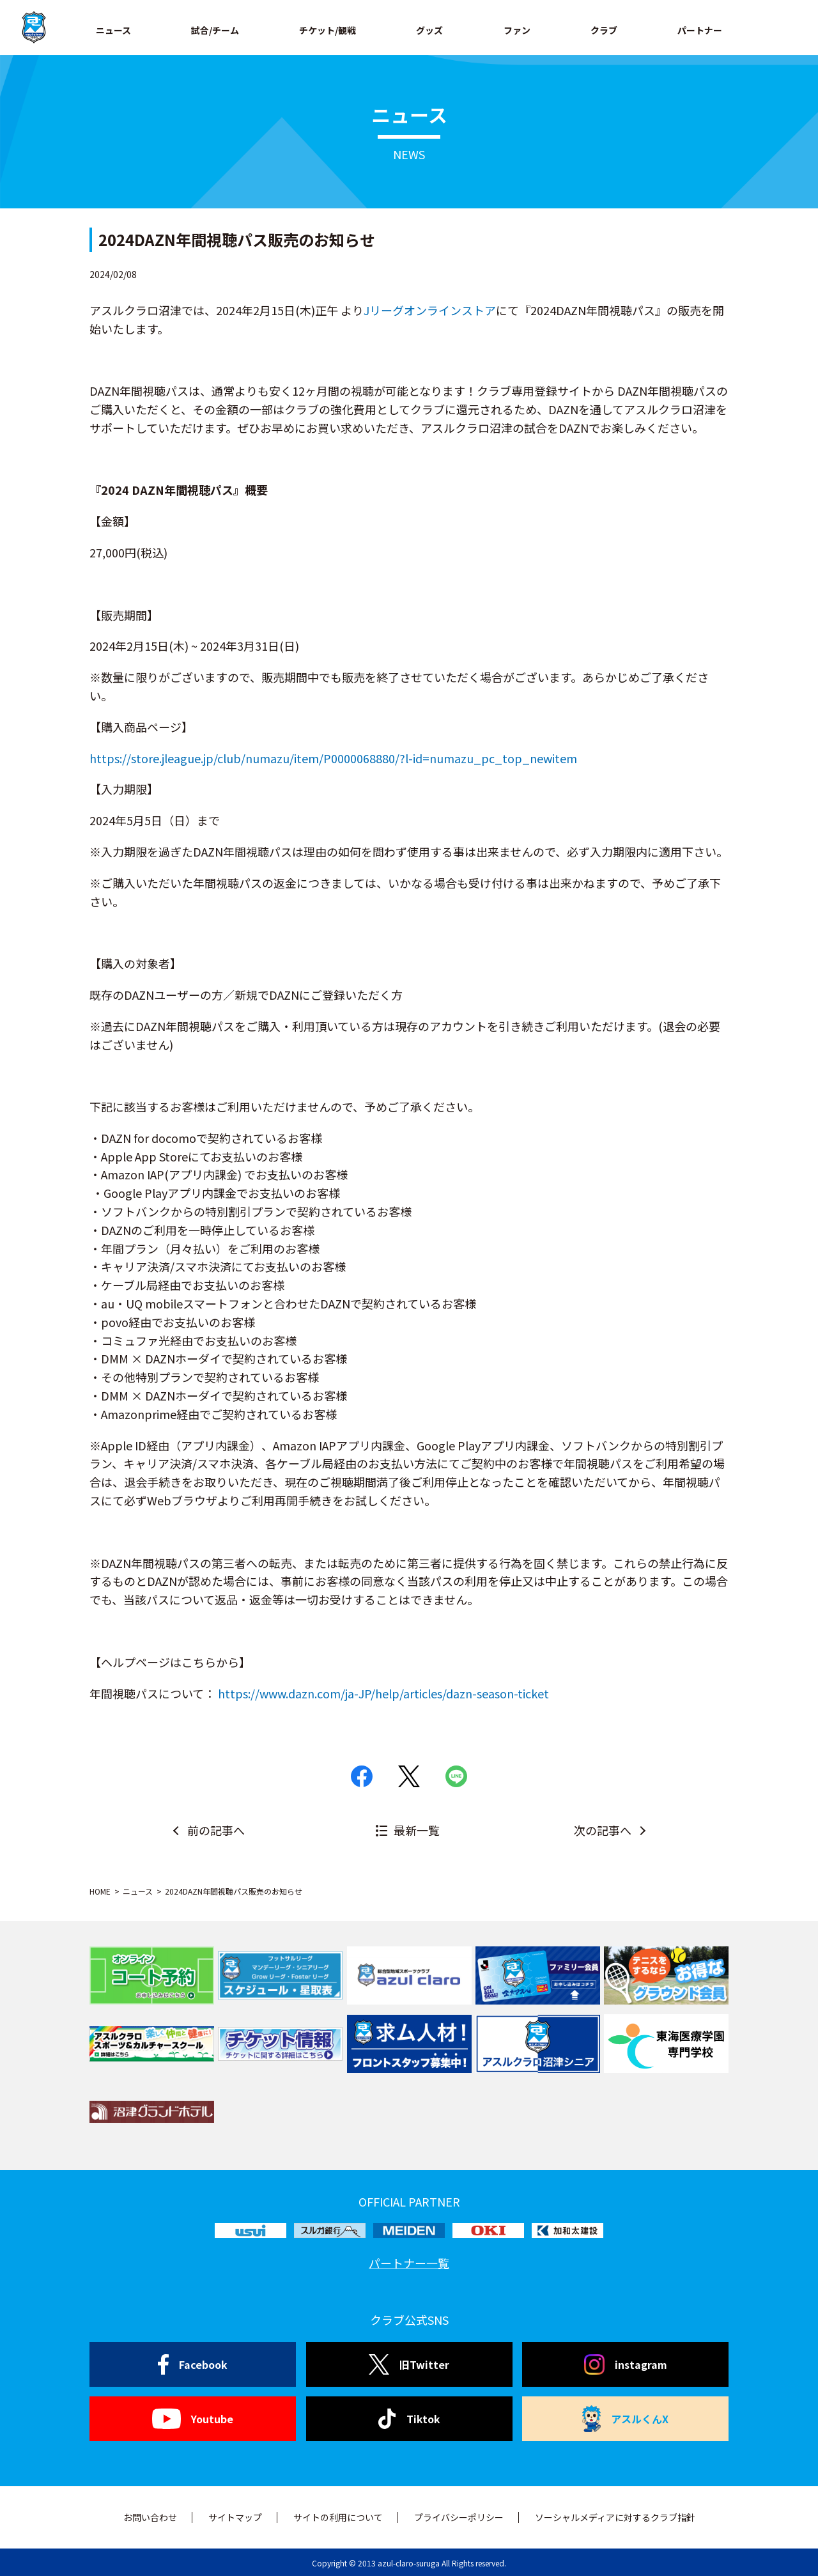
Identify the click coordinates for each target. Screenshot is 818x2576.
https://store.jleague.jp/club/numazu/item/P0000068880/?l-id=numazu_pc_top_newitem (333, 758)
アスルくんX (625, 2418)
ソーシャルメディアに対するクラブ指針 (615, 2517)
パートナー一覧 (409, 2262)
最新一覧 (417, 1830)
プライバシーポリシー (459, 2517)
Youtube (192, 2419)
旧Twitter (409, 2364)
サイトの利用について (338, 2517)
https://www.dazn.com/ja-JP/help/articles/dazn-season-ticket (383, 1693)
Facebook (193, 2364)
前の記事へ (216, 1830)
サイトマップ (235, 2517)
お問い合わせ (150, 2517)
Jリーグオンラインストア (430, 310)
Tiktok (409, 2419)
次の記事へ (602, 1830)
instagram (625, 2364)
